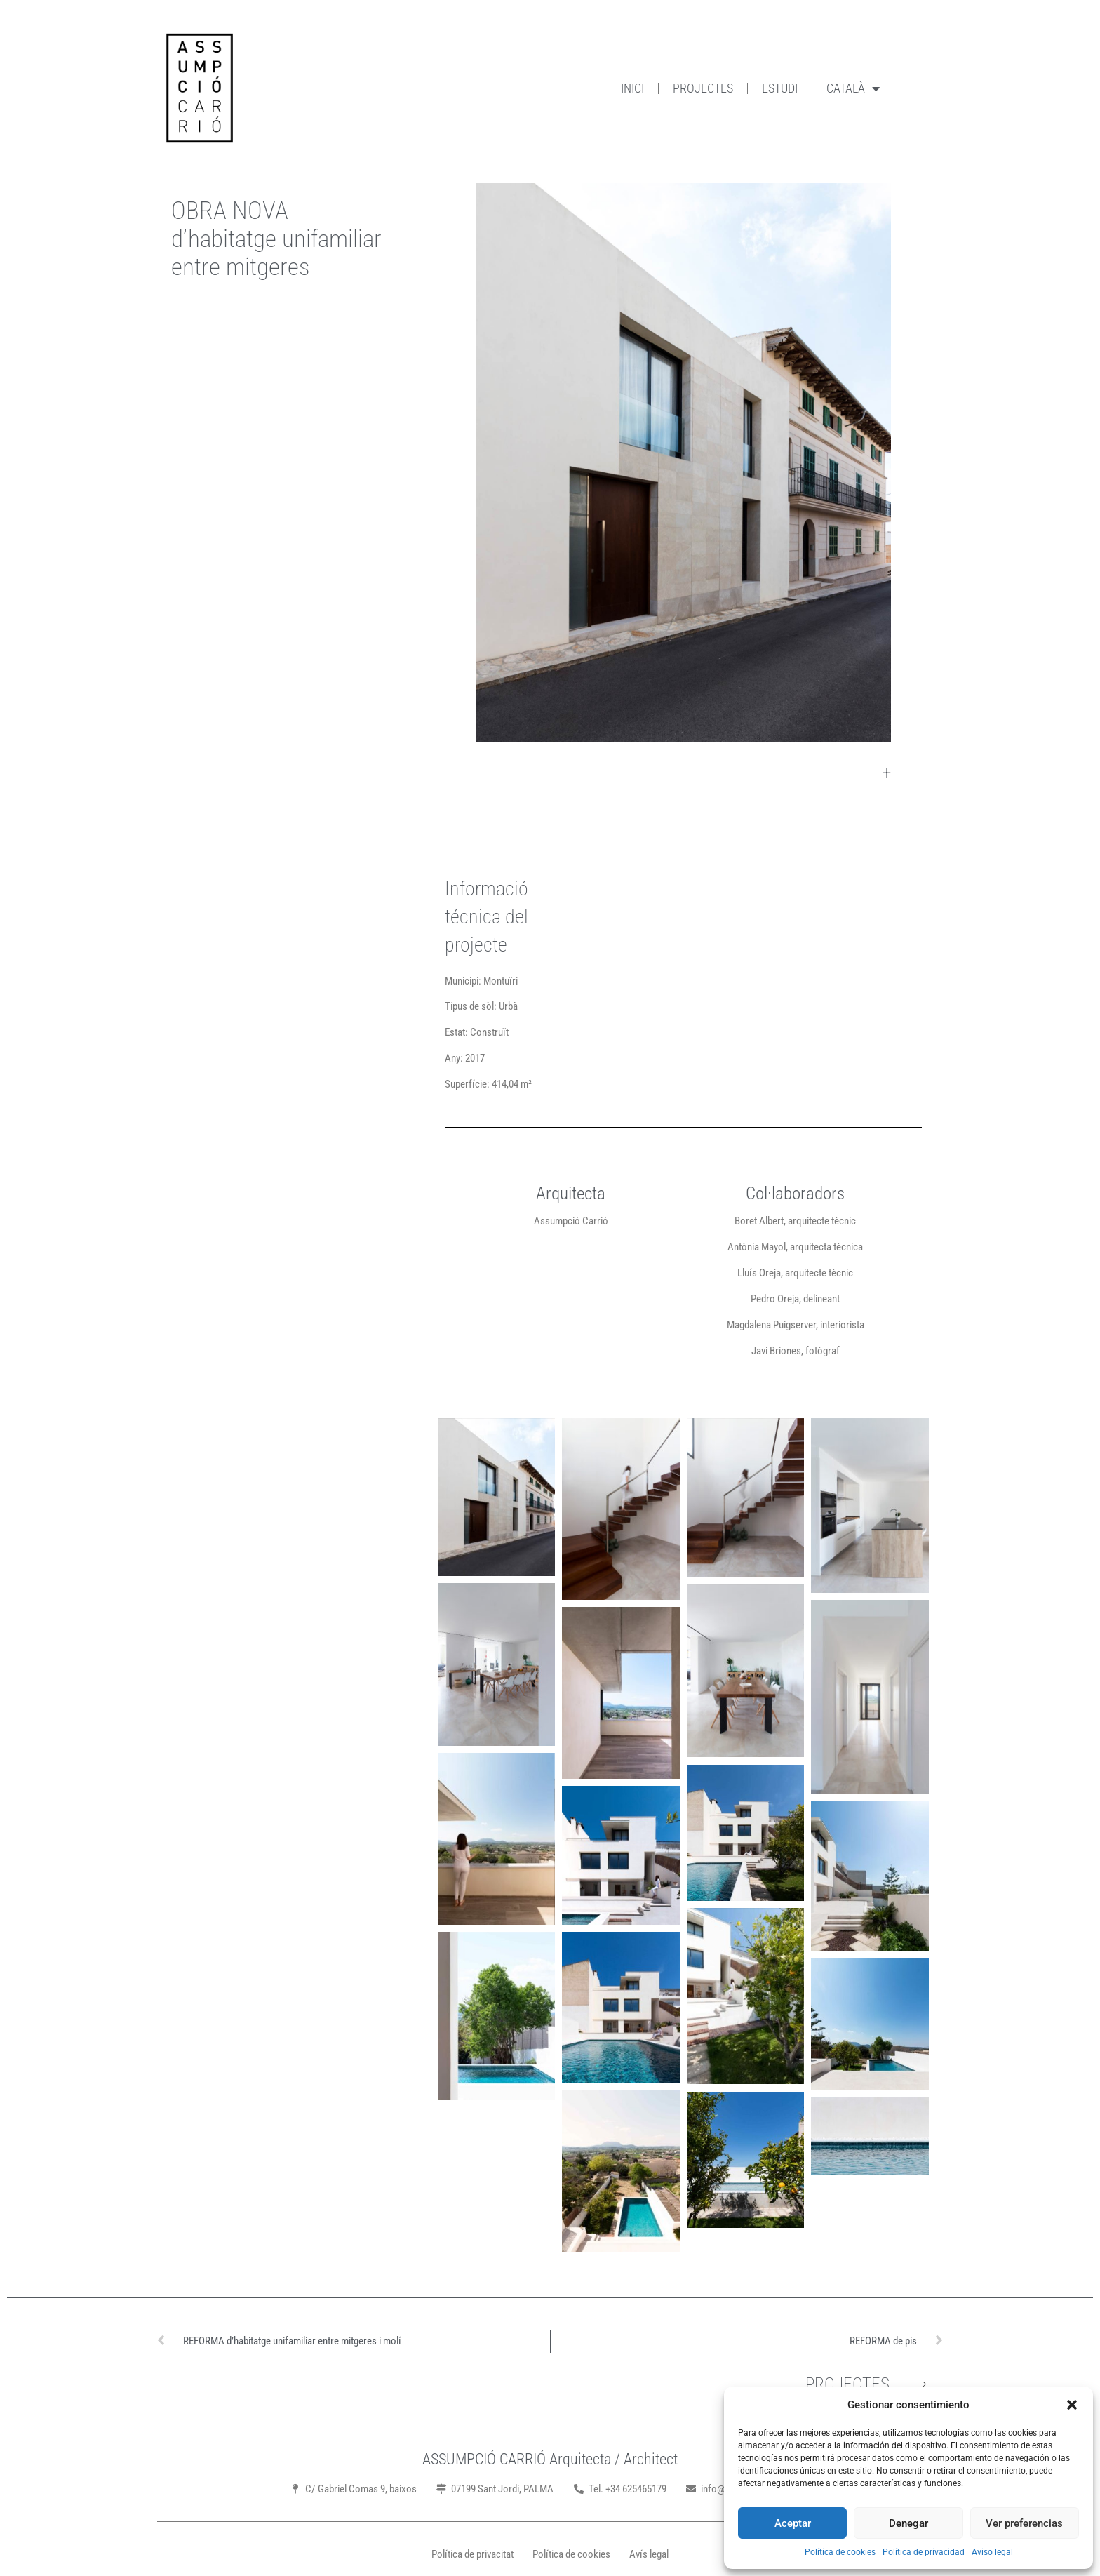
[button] (1072, 2405)
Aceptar (792, 2523)
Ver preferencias (1024, 2523)
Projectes (703, 88)
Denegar (908, 2523)
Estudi (780, 88)
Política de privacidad (924, 2552)
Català (853, 88)
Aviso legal (992, 2552)
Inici (632, 88)
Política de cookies (840, 2552)
